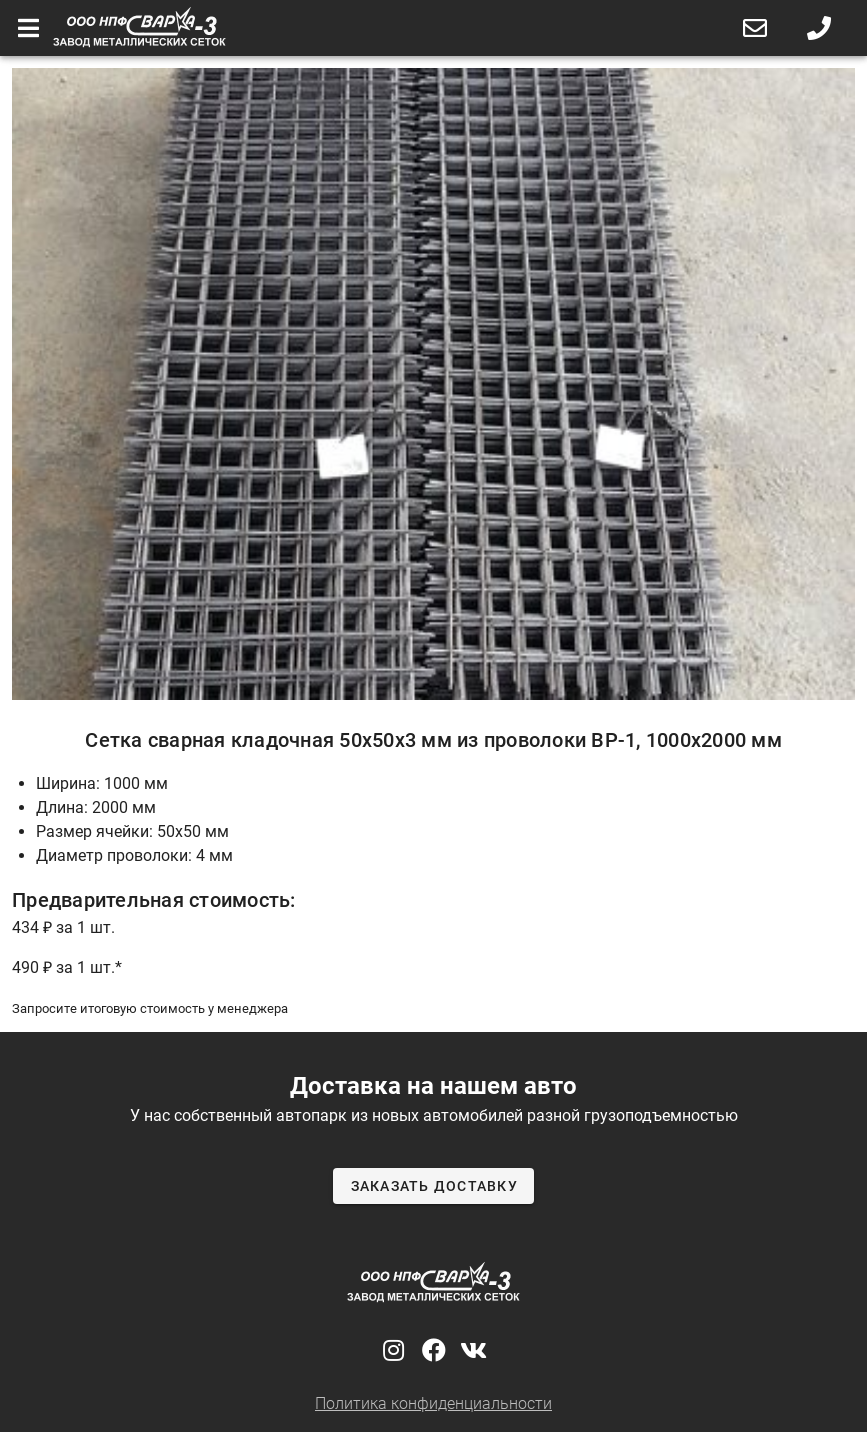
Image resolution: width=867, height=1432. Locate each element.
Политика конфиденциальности (433, 1403)
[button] (755, 28)
